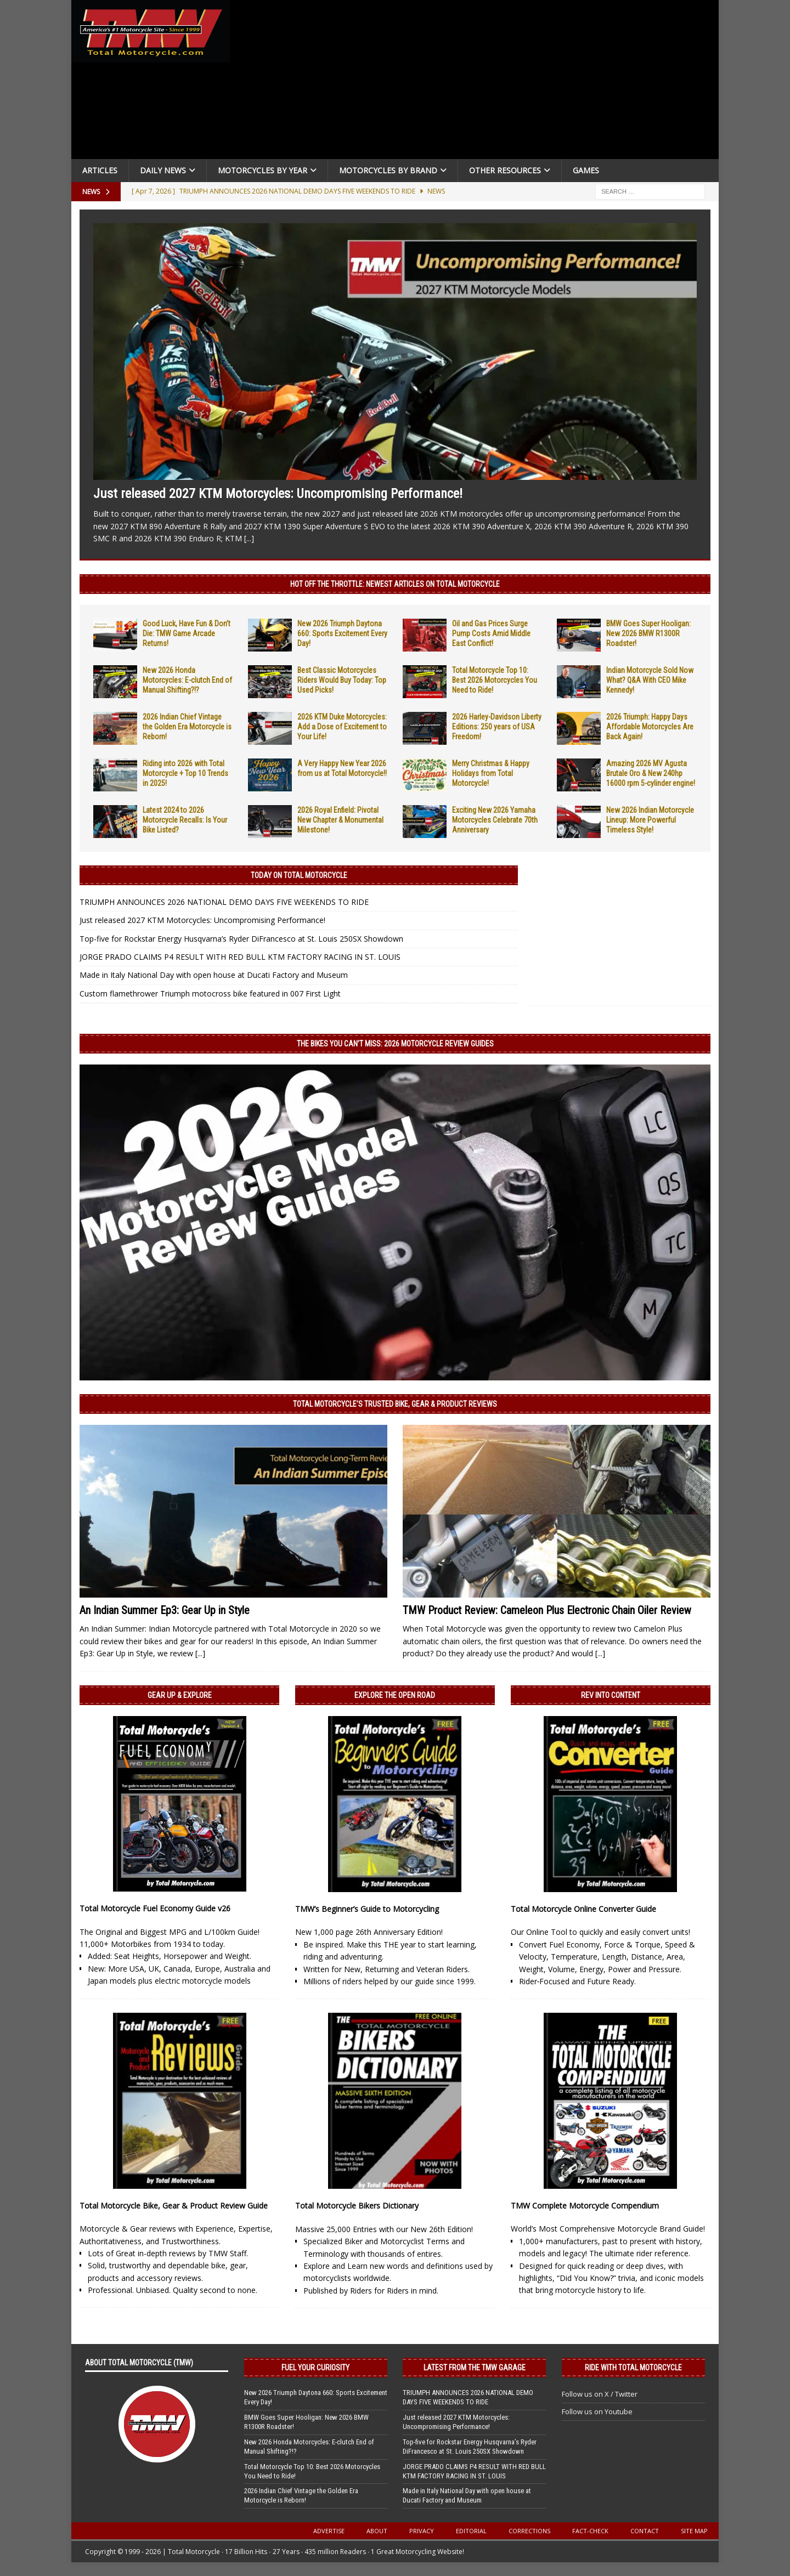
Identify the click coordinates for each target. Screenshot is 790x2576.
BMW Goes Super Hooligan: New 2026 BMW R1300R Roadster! (648, 633)
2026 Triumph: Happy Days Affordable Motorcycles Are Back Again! (649, 726)
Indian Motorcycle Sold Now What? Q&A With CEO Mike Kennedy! (649, 680)
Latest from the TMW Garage (475, 2367)
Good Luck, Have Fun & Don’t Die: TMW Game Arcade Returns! (186, 633)
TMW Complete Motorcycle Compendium (585, 2205)
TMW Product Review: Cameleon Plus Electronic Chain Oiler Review (547, 1610)
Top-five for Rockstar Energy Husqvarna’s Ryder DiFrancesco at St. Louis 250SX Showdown (241, 938)
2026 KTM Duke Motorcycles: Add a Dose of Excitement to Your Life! (342, 726)
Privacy (421, 2531)
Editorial (471, 2531)
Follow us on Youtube (597, 2411)
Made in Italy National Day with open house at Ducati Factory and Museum (214, 975)
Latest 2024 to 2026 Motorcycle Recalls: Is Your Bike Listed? (185, 820)
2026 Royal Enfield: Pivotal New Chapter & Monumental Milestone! (340, 820)
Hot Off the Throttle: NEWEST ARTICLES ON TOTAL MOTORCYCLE (395, 584)
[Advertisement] (478, 82)
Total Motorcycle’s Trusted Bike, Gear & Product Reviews (395, 1404)
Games (586, 170)
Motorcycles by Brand (388, 170)
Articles (99, 170)
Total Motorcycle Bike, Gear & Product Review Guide (174, 2205)
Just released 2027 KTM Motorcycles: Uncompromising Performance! (277, 493)
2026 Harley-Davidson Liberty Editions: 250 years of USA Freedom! (496, 726)
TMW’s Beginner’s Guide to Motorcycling (367, 1909)
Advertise (329, 2531)
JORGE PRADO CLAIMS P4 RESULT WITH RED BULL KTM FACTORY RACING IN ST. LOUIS (240, 957)
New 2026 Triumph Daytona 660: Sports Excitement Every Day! (342, 633)
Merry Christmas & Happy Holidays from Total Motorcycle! (490, 773)
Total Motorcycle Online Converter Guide (583, 1909)
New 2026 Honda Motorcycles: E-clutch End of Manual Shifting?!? (187, 680)
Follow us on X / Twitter (599, 2394)
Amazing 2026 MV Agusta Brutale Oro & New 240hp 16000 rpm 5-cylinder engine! (650, 773)
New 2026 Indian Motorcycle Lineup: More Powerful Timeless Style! (650, 820)
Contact (644, 2531)
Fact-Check (590, 2531)
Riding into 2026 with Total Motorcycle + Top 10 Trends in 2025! (185, 773)
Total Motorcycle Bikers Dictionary (357, 2205)
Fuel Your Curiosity (315, 2367)
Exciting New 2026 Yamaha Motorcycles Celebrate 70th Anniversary (495, 820)
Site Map (694, 2531)
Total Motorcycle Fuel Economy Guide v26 (155, 1908)
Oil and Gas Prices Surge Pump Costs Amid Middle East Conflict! (491, 633)
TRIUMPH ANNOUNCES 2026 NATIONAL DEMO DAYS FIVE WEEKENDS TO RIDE (224, 902)
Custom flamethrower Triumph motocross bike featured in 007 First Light (210, 993)
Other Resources (505, 170)
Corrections (529, 2531)
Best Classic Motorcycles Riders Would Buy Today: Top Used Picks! (341, 680)
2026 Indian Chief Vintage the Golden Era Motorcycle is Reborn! (187, 726)
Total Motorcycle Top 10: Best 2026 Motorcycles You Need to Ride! (494, 680)
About (376, 2531)
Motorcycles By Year (262, 170)
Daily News (163, 170)
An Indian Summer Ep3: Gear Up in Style (165, 1610)
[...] (249, 538)
